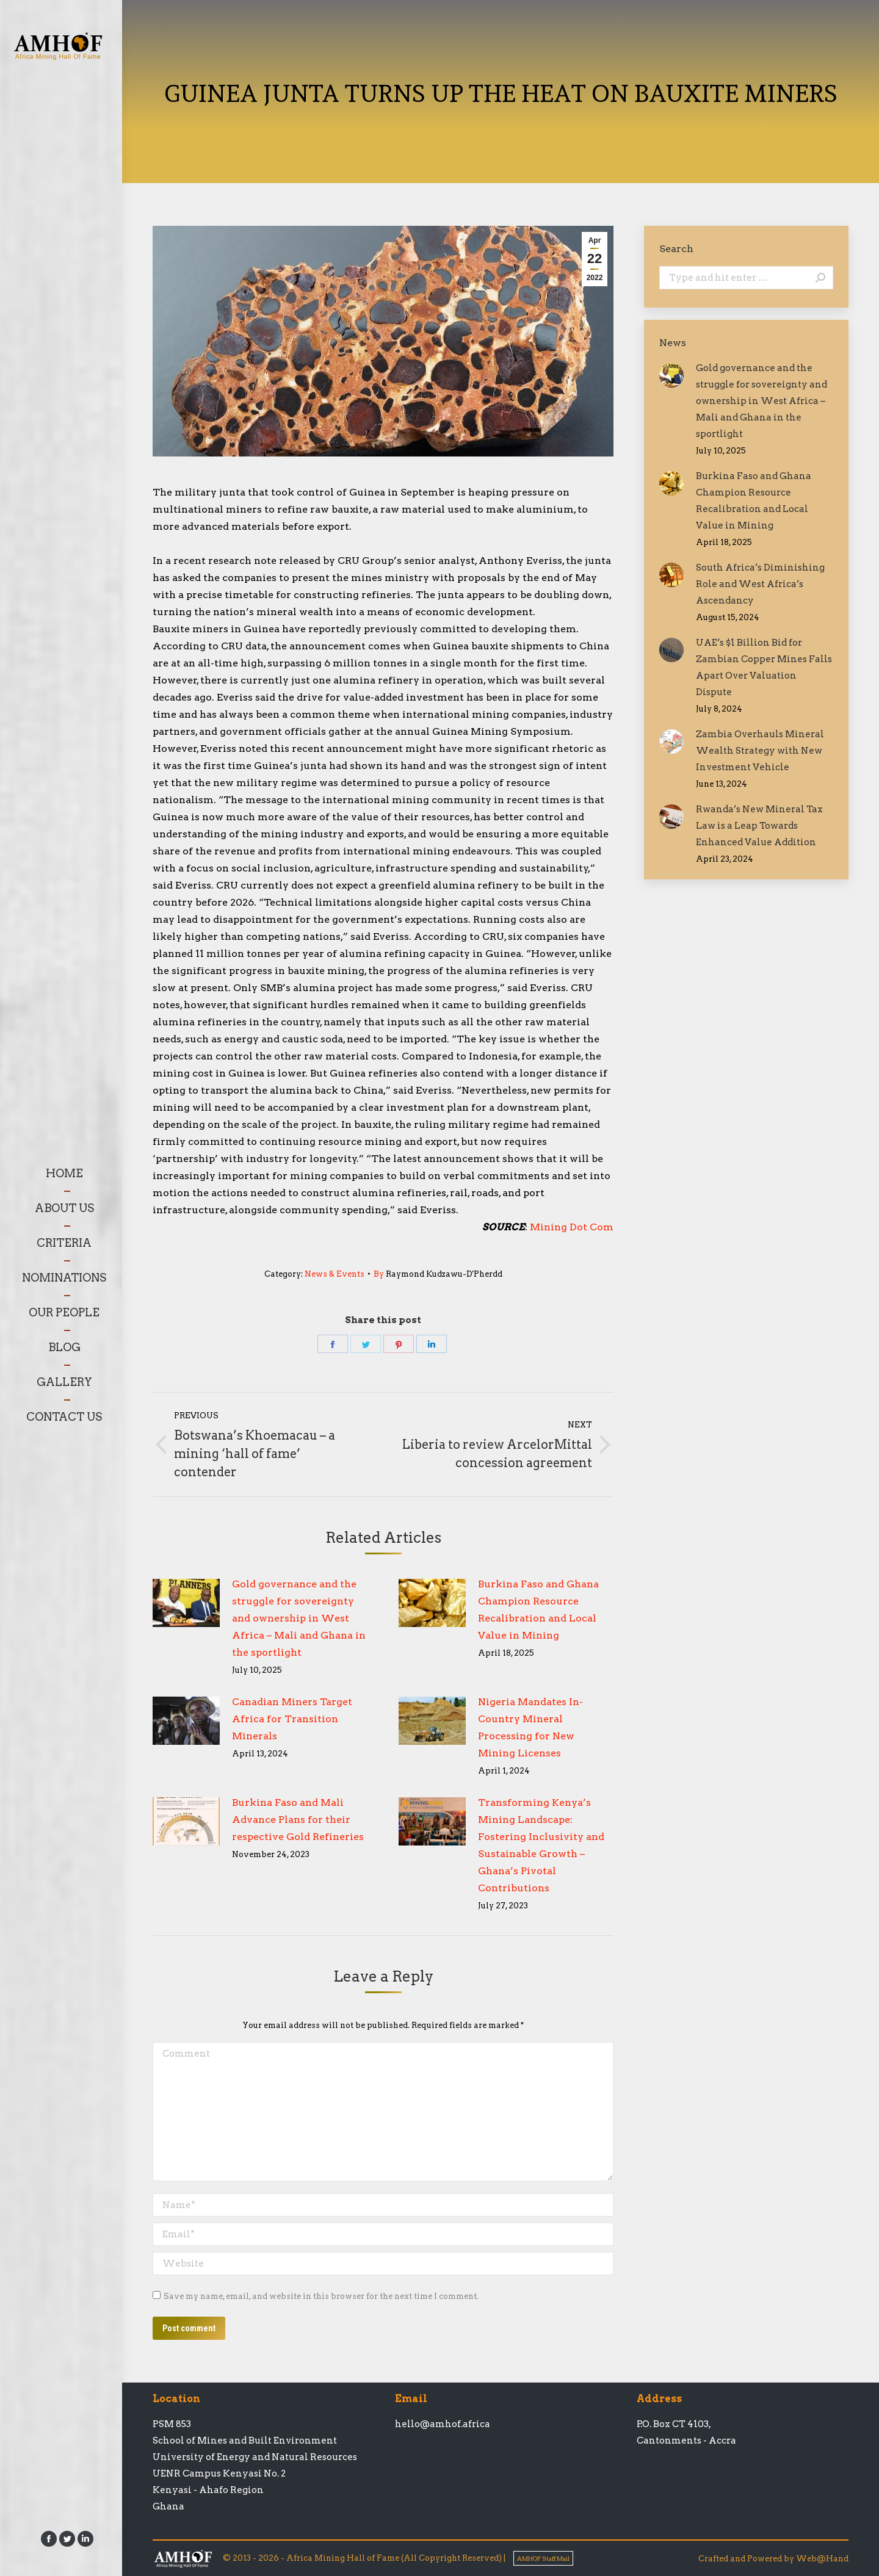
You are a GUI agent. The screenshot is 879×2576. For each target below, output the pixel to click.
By (438, 1274)
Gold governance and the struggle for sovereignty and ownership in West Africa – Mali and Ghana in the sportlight (299, 1618)
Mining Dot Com (571, 1227)
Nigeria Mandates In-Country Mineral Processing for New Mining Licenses (530, 1727)
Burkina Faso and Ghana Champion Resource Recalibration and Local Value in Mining (538, 1609)
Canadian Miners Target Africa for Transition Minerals (292, 1719)
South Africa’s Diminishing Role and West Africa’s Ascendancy (760, 584)
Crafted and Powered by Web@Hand (773, 2558)
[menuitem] (64, 1173)
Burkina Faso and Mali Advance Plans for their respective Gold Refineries (298, 1819)
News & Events (334, 1274)
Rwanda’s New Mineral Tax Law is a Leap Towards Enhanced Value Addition (759, 826)
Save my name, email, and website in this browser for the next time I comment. (321, 2296)
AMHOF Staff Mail (543, 2558)
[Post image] (186, 1603)
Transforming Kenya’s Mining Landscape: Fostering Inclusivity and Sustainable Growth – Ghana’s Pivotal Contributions (541, 1845)
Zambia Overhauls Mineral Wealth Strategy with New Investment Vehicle (760, 751)
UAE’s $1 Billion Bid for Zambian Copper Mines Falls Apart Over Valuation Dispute (764, 667)
